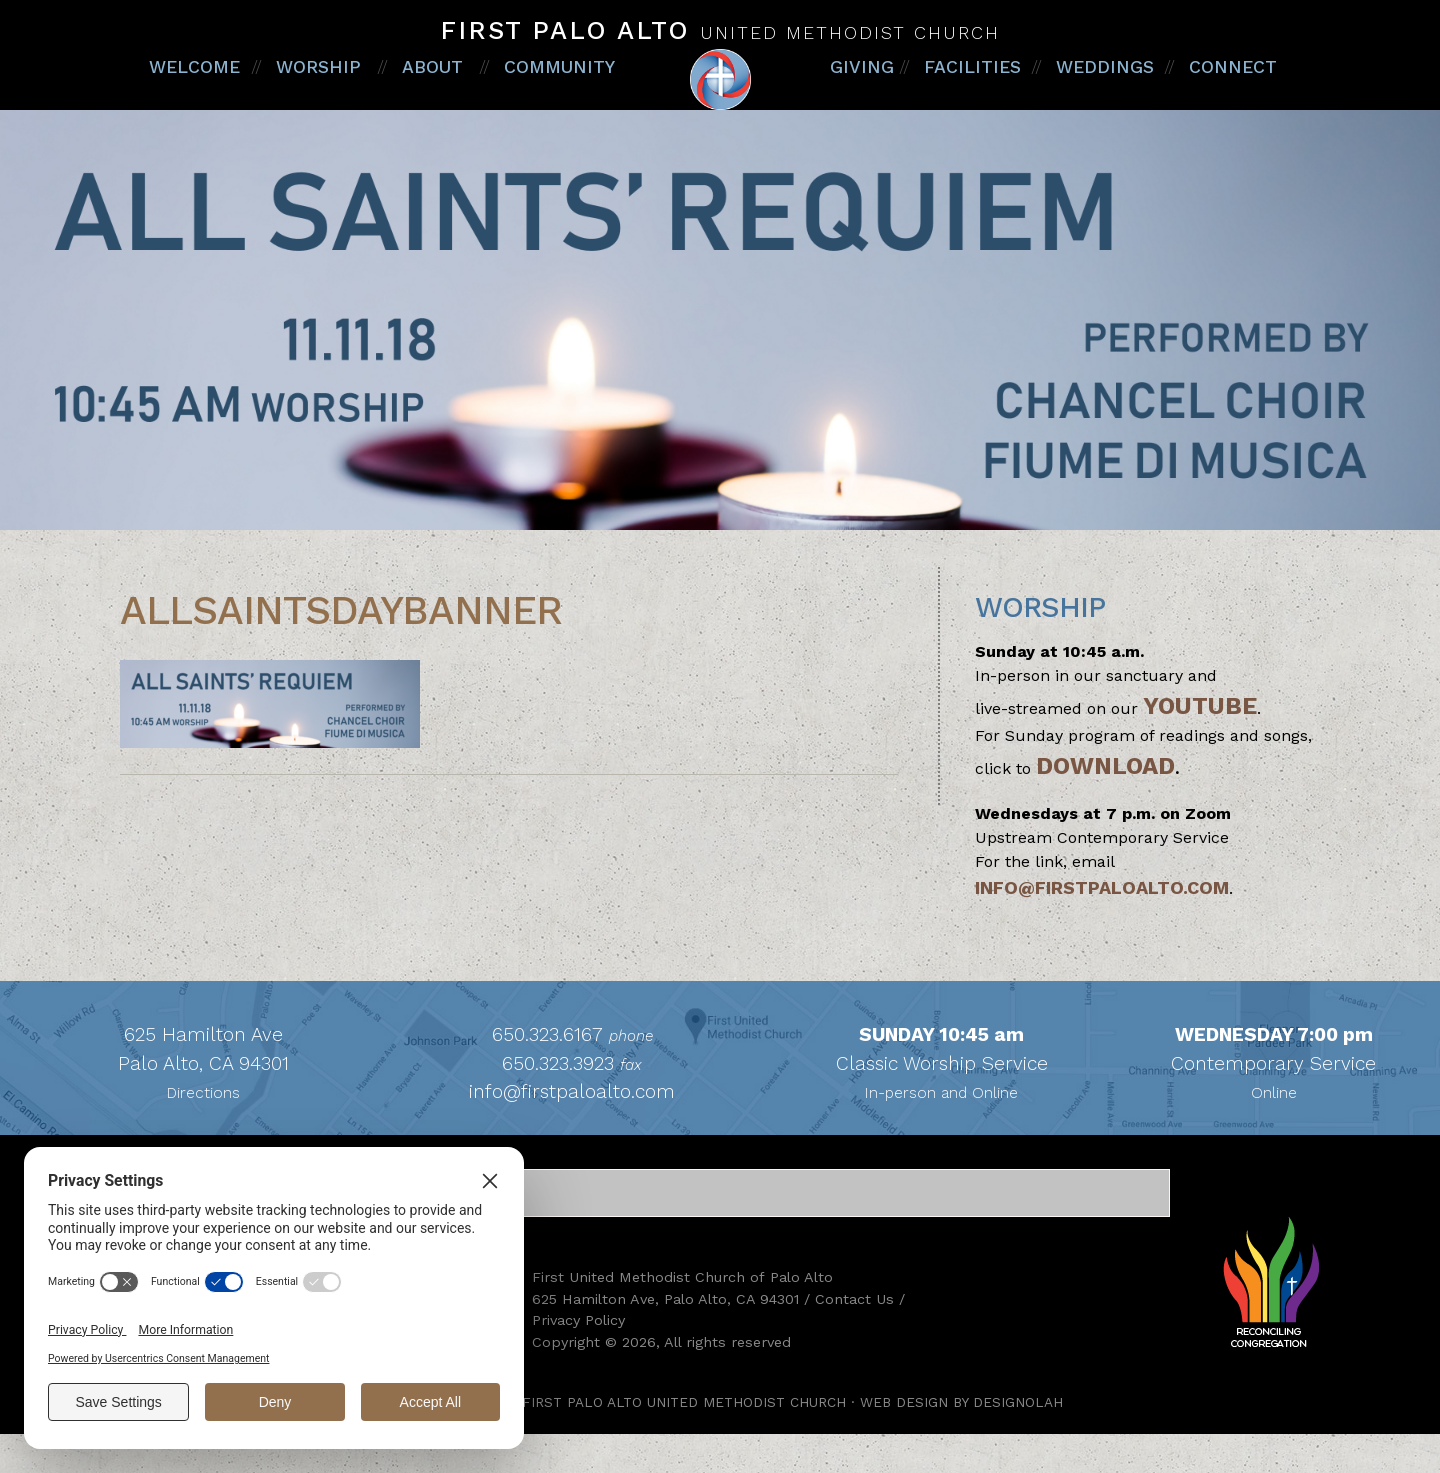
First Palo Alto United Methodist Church (720, 99)
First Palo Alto (720, 30)
